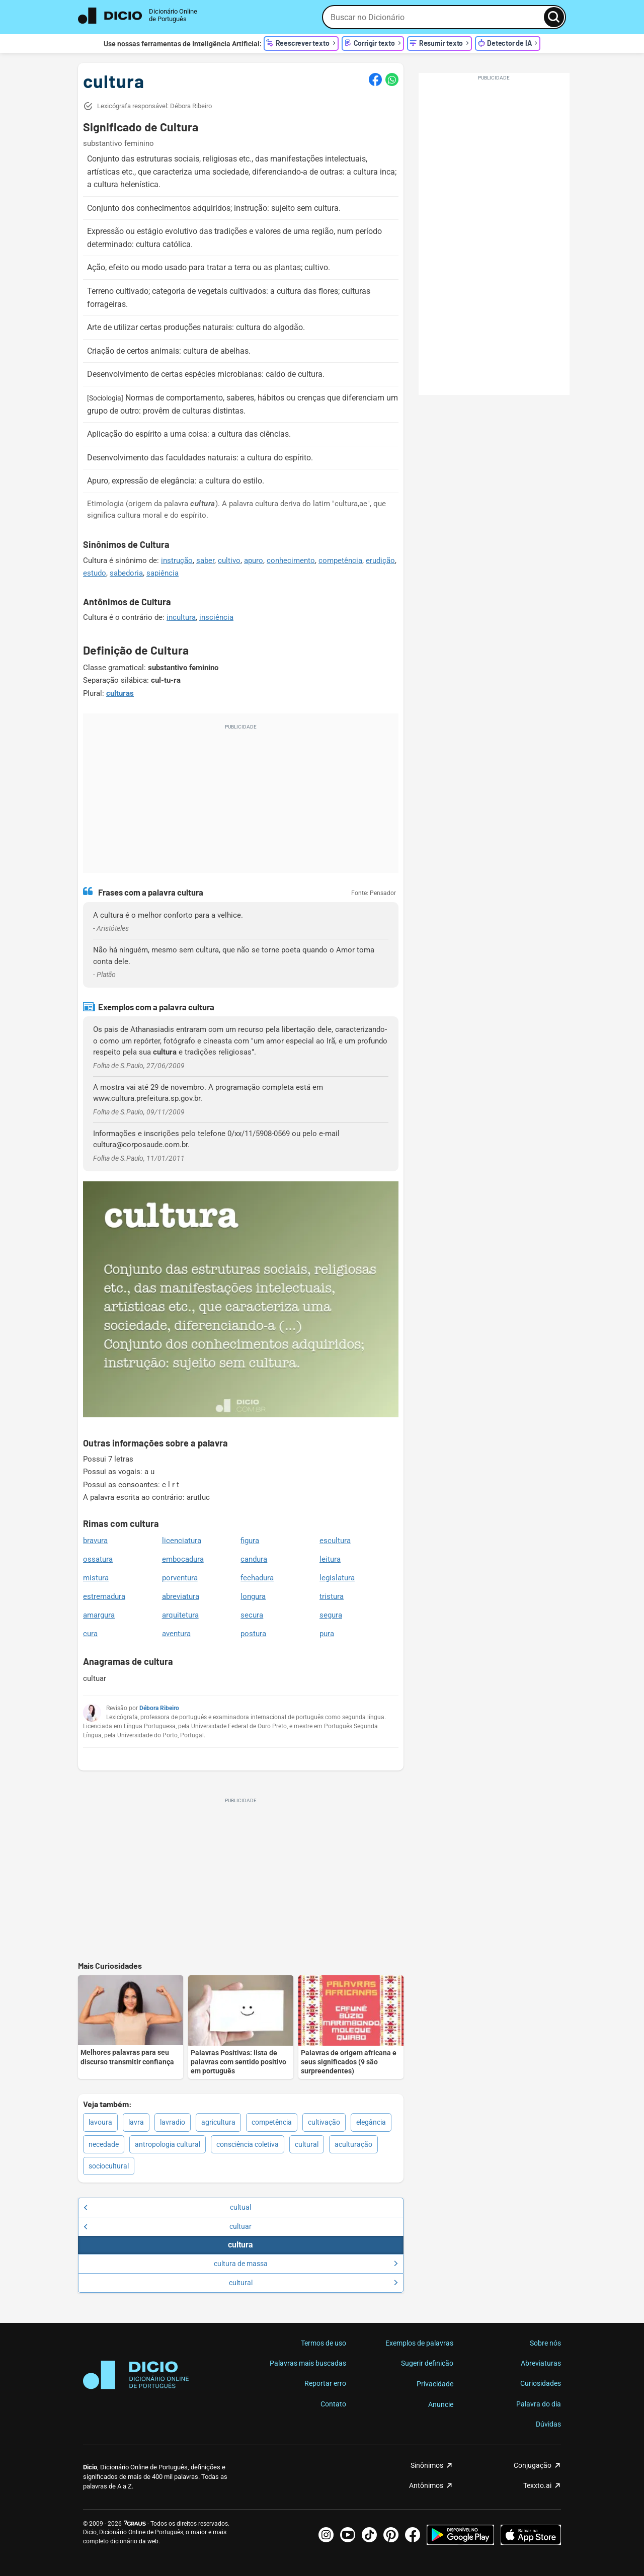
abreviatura (180, 1596)
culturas (120, 693)
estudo (94, 573)
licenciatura (181, 1540)
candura (253, 1559)
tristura (331, 1596)
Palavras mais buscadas (308, 2363)
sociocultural (109, 2166)
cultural (306, 2144)
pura (326, 1633)
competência (340, 560)
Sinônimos (427, 2465)
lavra (136, 2122)
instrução (177, 560)
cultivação (324, 2122)
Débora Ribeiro (159, 1708)
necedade (104, 2144)
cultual (167, 2207)
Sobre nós (545, 2343)
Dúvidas (548, 2424)
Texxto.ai (537, 2485)
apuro (253, 560)
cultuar (168, 2226)
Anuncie (440, 2404)
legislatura (337, 1577)
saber (205, 560)
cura (90, 1633)
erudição (380, 560)
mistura (96, 1577)
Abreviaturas (541, 2363)
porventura (180, 1577)
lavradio (172, 2122)
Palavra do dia (538, 2404)
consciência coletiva (247, 2144)
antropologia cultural (167, 2144)
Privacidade (435, 2384)
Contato (333, 2404)
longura (253, 1596)
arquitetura (180, 1615)
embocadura (183, 1559)
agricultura (218, 2122)
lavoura (100, 2122)
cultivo (229, 560)
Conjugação (532, 2465)
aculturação (353, 2144)
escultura (335, 1540)
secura (251, 1615)
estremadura (104, 1596)
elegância (371, 2122)
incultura (181, 617)
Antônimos (426, 2485)
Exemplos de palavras (419, 2343)
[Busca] (554, 17)
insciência (216, 617)
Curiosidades (540, 2383)
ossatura (98, 1559)
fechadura (257, 1577)
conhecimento (291, 560)
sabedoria (126, 573)
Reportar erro (325, 2383)
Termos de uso (323, 2343)
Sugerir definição (427, 2363)
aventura (176, 1633)
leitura (330, 1559)
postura (253, 1633)
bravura (95, 1540)
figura (249, 1540)
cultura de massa (306, 2264)
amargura (99, 1615)
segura (330, 1615)
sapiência (162, 573)
